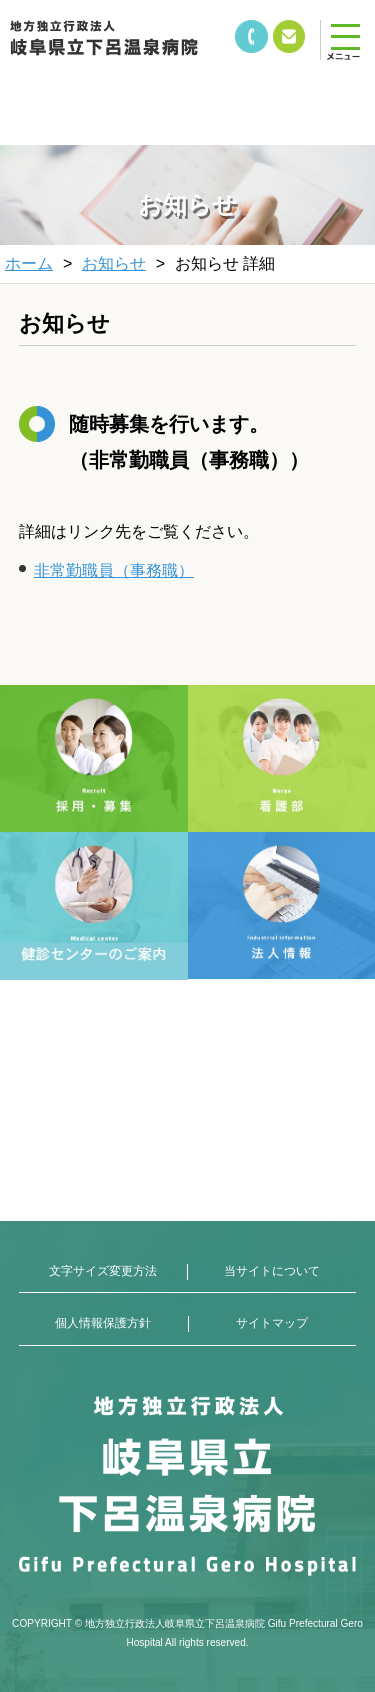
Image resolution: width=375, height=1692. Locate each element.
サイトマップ (272, 1323)
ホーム (29, 263)
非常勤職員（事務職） (114, 570)
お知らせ (114, 263)
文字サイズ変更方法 (103, 1271)
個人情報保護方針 (103, 1323)
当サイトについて (272, 1271)
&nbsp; (130, 90)
